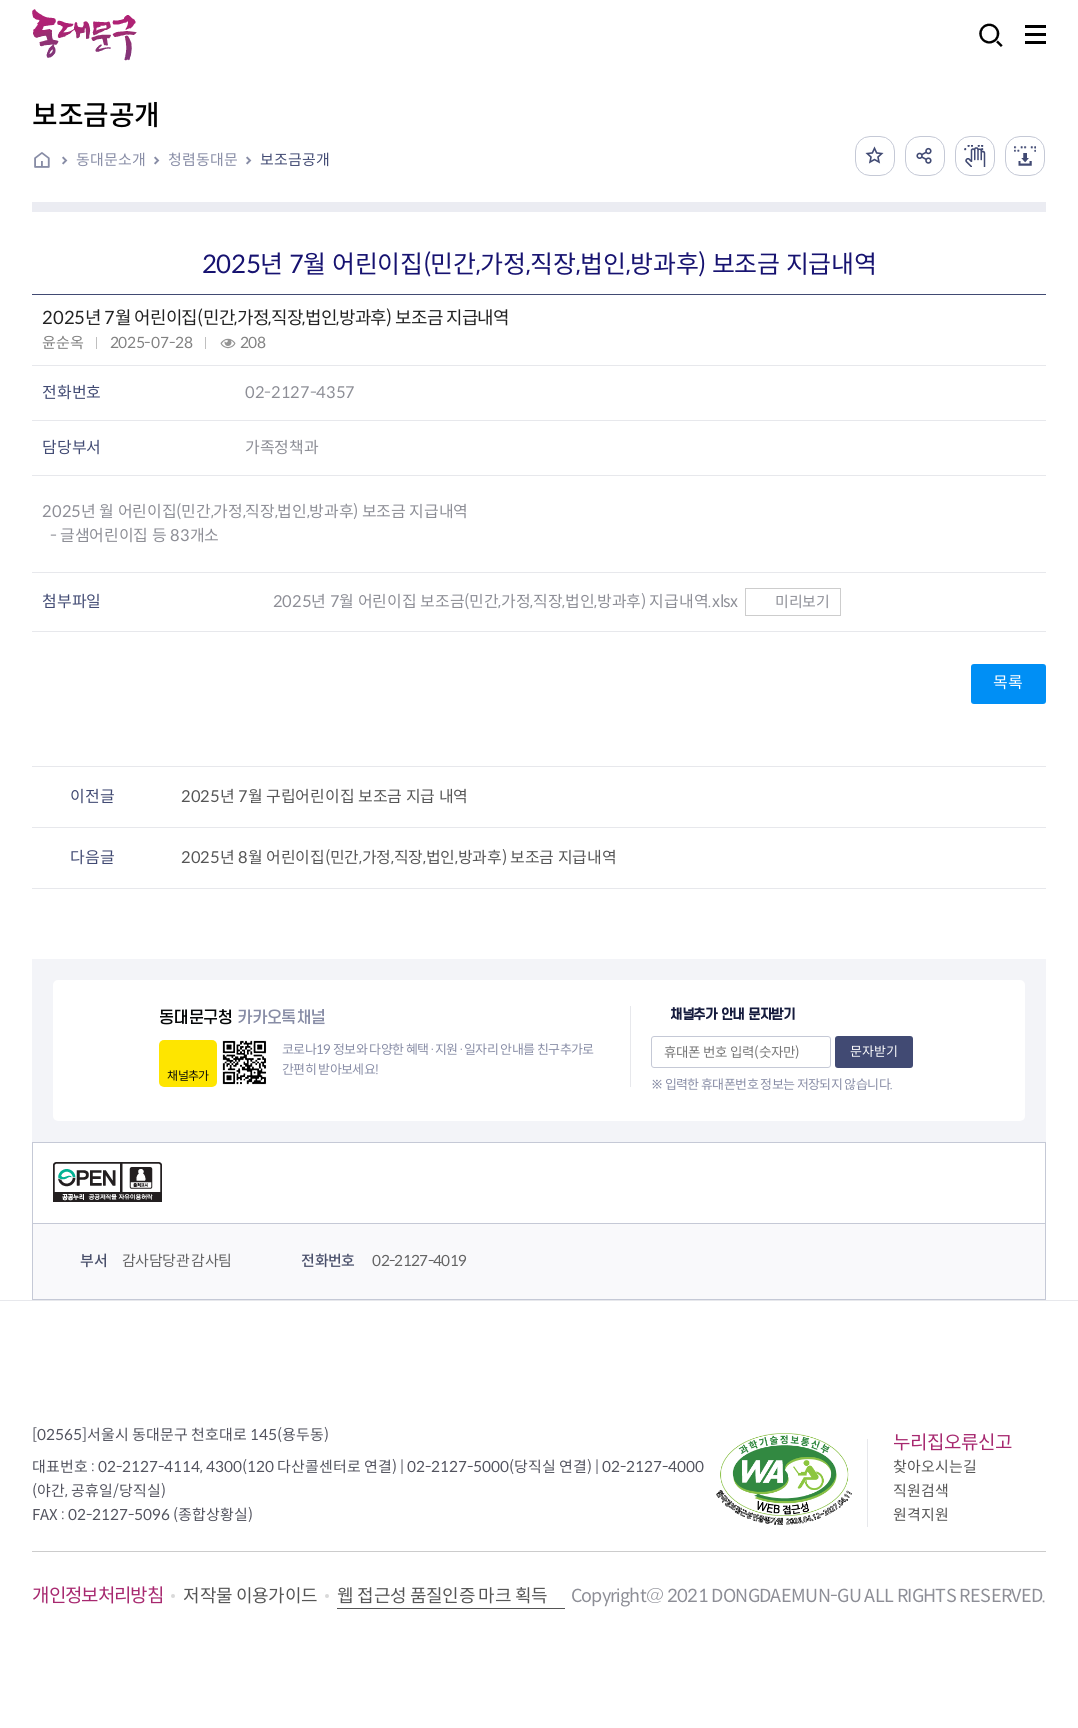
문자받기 (874, 1051)
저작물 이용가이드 (250, 1596)
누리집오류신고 (952, 1442)
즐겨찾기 (875, 156)
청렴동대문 (203, 159)
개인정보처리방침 (97, 1595)
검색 (985, 48)
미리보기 (792, 601)
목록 (1007, 682)
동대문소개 (111, 159)
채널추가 (187, 1075)
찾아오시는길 (935, 1466)
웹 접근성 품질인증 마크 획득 (442, 1596)
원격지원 (921, 1514)
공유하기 (925, 156)
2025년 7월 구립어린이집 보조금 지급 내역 (324, 796)
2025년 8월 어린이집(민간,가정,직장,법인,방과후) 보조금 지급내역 (399, 857)
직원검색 (921, 1490)
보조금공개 (295, 159)
